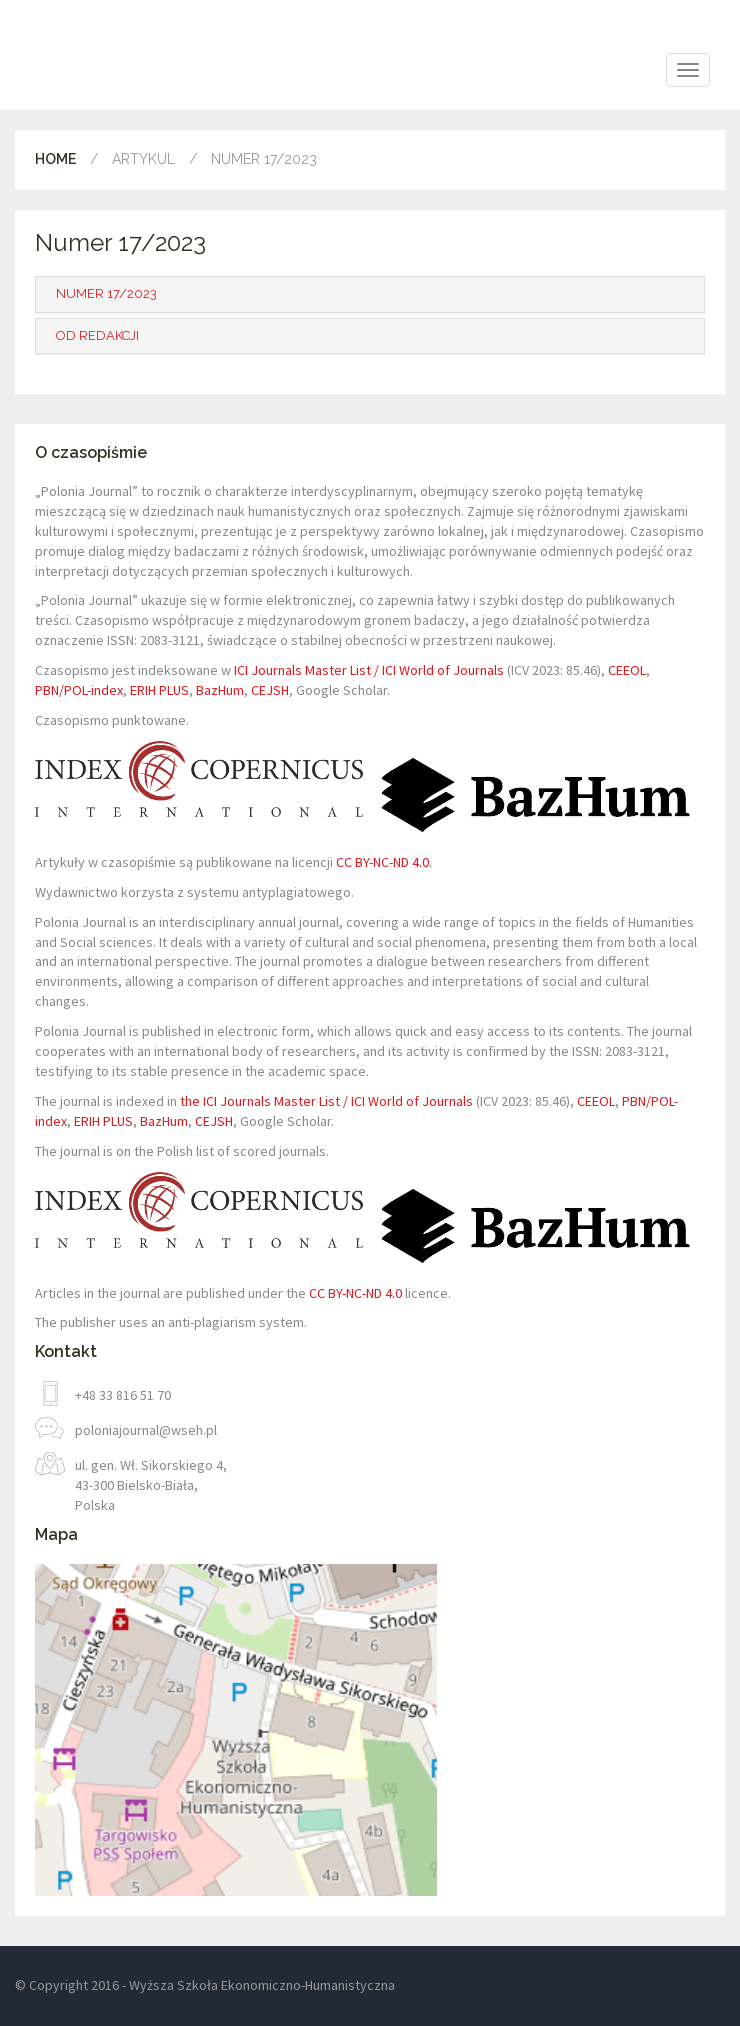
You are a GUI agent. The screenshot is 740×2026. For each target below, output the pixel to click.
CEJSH (270, 690)
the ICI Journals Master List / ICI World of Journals (326, 1101)
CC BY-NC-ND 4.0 (382, 862)
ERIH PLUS (159, 690)
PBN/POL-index (79, 690)
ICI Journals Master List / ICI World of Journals (369, 670)
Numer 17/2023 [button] (106, 293)
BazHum (220, 690)
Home (55, 159)
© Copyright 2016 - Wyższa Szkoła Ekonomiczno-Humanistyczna (205, 1985)
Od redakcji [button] (97, 335)
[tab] (370, 294)
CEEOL (627, 670)
